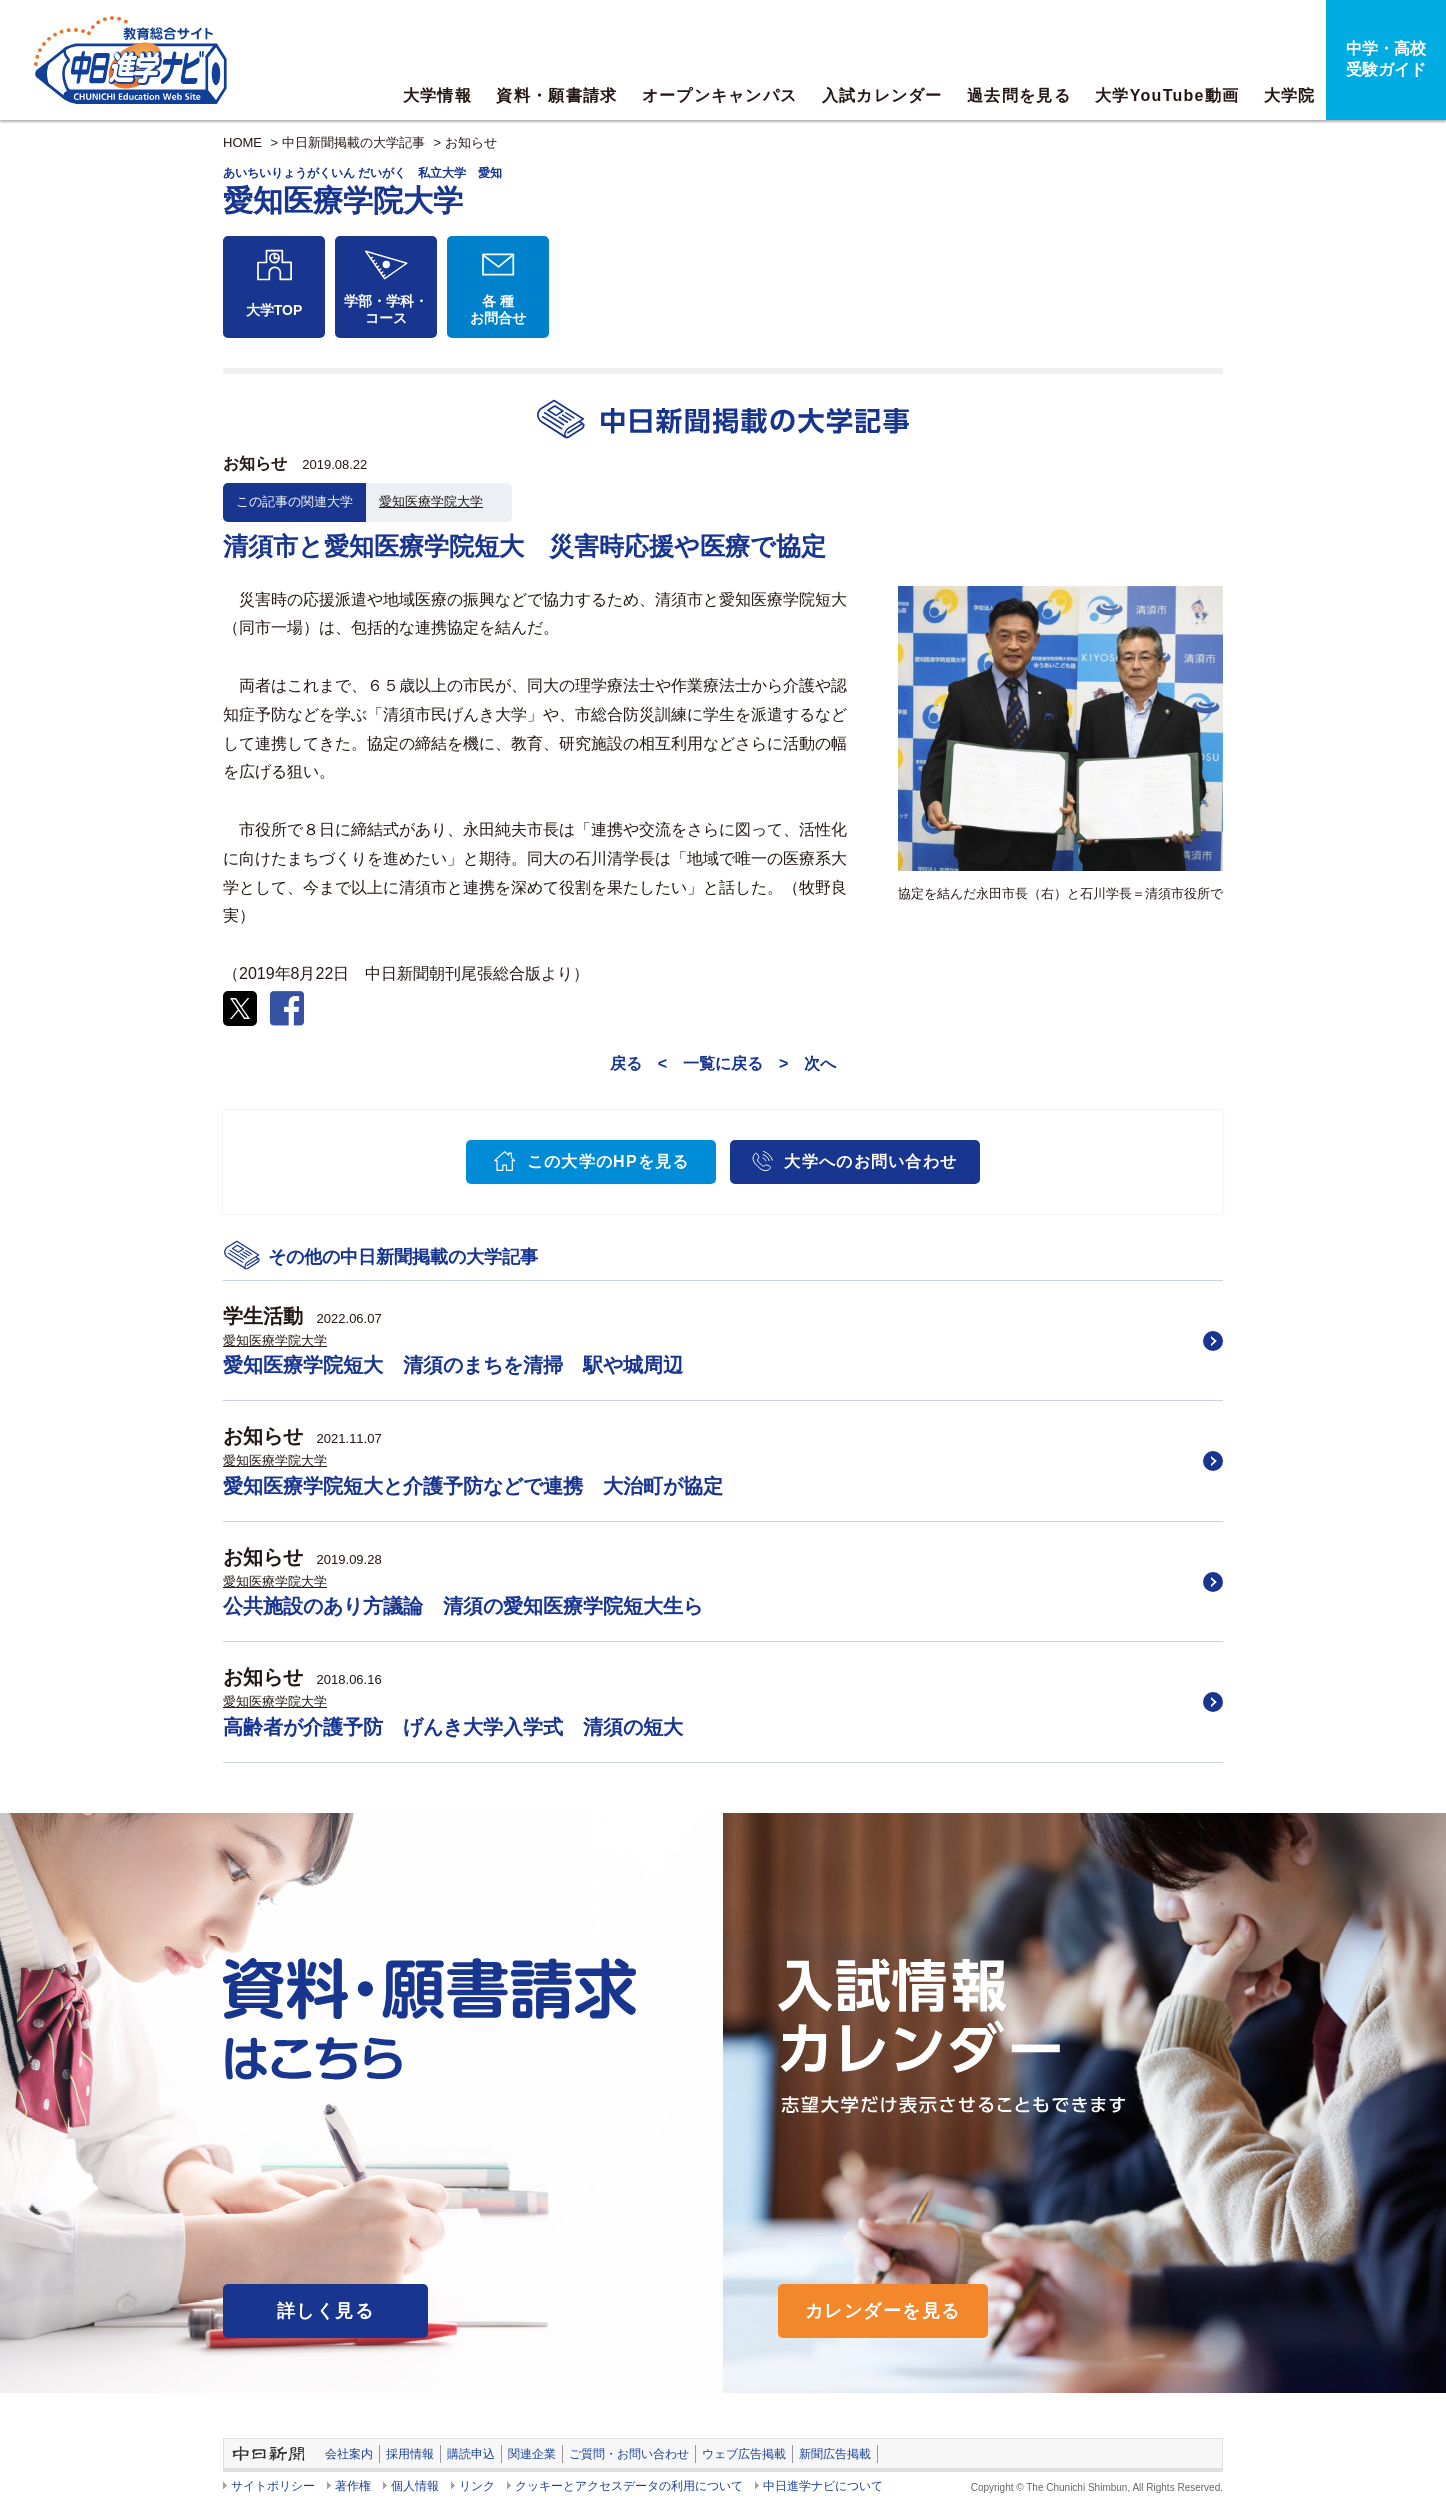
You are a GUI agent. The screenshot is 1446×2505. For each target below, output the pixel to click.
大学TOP (274, 310)
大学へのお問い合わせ (870, 1161)
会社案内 (349, 2454)
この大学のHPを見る (608, 1161)
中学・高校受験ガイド (1386, 59)
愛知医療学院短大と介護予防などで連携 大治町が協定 (473, 1486)
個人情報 (415, 2486)
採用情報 (410, 2454)
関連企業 (532, 2454)
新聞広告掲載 (835, 2454)
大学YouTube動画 (1167, 95)
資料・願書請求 (556, 95)
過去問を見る (1019, 95)
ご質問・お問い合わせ (629, 2454)
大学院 (1290, 95)
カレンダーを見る (883, 2311)
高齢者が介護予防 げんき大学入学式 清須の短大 (453, 1727)
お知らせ (471, 142)
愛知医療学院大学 (431, 501)
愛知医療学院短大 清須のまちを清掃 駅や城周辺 (453, 1365)
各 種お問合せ (498, 309)
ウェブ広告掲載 (744, 2454)
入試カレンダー (882, 95)
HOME (242, 142)
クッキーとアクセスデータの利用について (629, 2486)
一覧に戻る (723, 1063)
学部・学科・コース (386, 309)
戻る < (638, 1063)
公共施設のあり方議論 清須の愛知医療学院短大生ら (463, 1606)
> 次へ (807, 1063)
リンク (477, 2486)
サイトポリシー (273, 2486)
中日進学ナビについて (823, 2486)
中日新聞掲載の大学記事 (353, 142)
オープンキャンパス (720, 95)
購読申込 (471, 2454)
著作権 (353, 2486)
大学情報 (437, 95)
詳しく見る (325, 2311)
